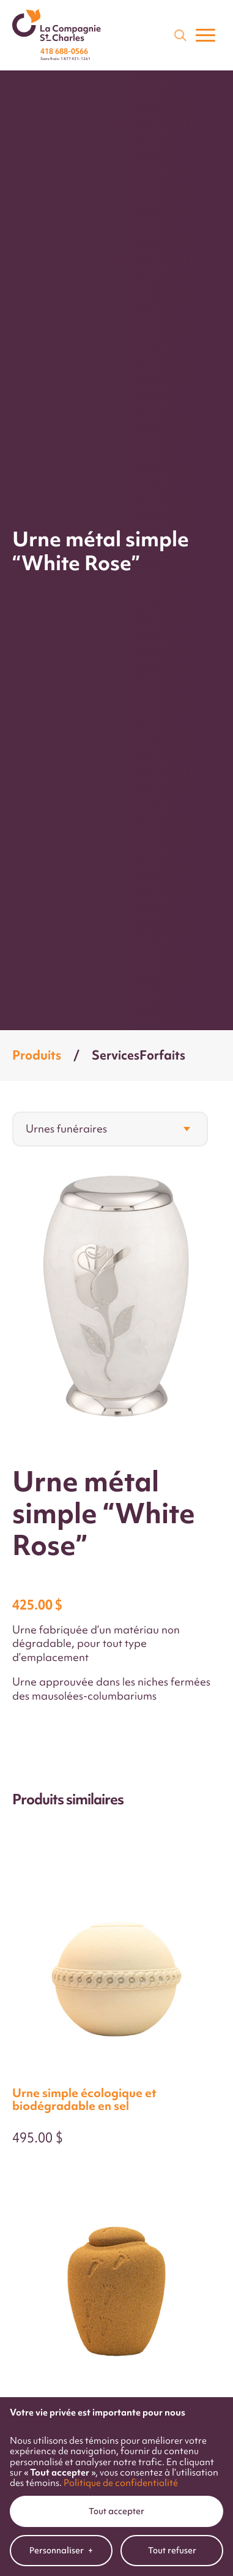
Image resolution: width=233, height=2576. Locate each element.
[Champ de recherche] (179, 34)
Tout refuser (172, 2305)
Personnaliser (61, 2306)
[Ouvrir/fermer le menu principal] (205, 35)
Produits (36, 1055)
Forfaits (162, 1055)
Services (115, 1055)
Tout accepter (116, 2266)
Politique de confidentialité (121, 2237)
